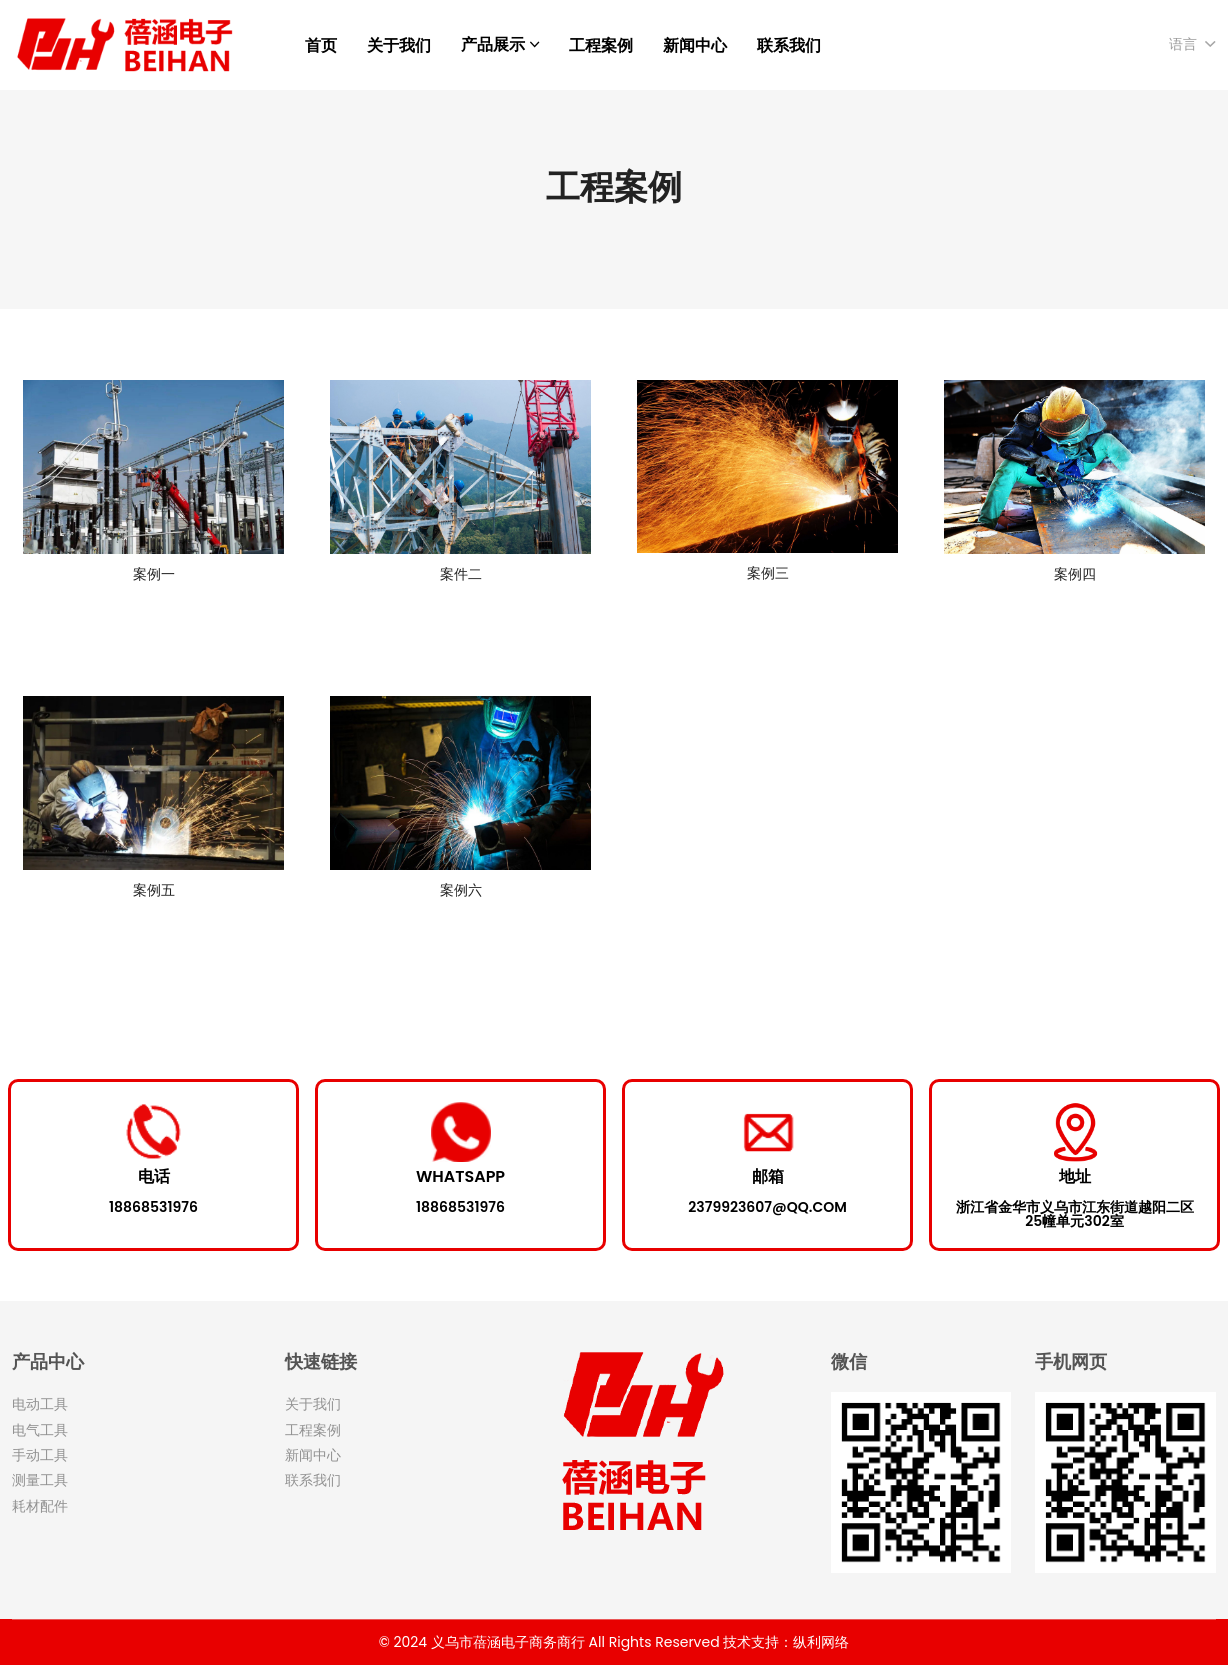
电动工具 (40, 1404)
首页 (321, 45)
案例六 (461, 890)
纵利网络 (821, 1642)
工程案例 (601, 45)
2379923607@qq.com (767, 1207)
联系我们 (789, 45)
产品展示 (493, 44)
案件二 (461, 574)
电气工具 (40, 1430)
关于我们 (399, 45)
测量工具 (40, 1480)
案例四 (1075, 574)
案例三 (768, 573)
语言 (1183, 44)
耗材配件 (40, 1506)
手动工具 (40, 1455)
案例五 (154, 890)
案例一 (154, 574)
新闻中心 (695, 45)
